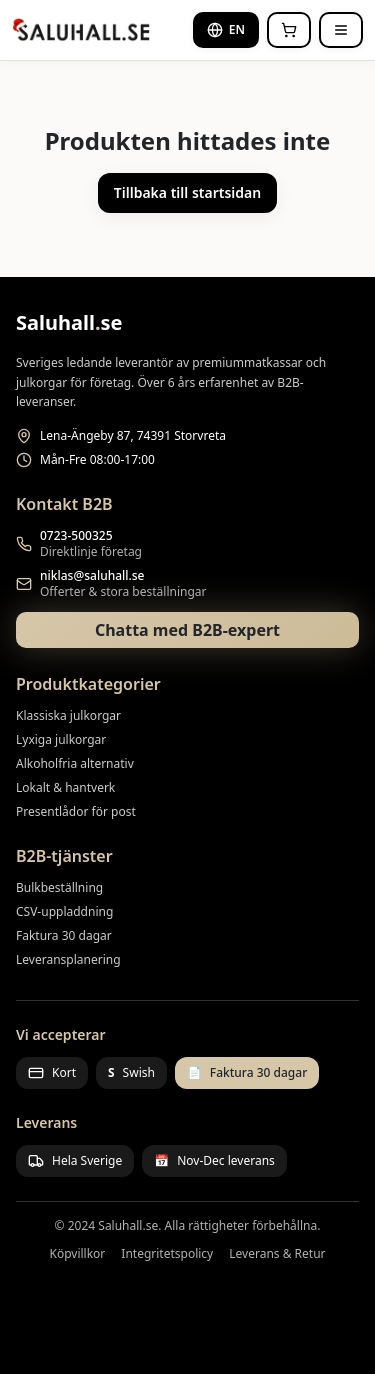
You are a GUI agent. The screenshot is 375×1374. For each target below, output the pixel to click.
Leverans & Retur (277, 1254)
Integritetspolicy (167, 1254)
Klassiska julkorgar (68, 715)
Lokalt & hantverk (65, 787)
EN (226, 29)
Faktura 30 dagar (64, 935)
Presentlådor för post (76, 811)
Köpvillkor (77, 1254)
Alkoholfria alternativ (75, 763)
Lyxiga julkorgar (61, 739)
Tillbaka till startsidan (187, 192)
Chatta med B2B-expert (187, 630)
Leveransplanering (68, 959)
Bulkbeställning (59, 887)
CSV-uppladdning (64, 911)
